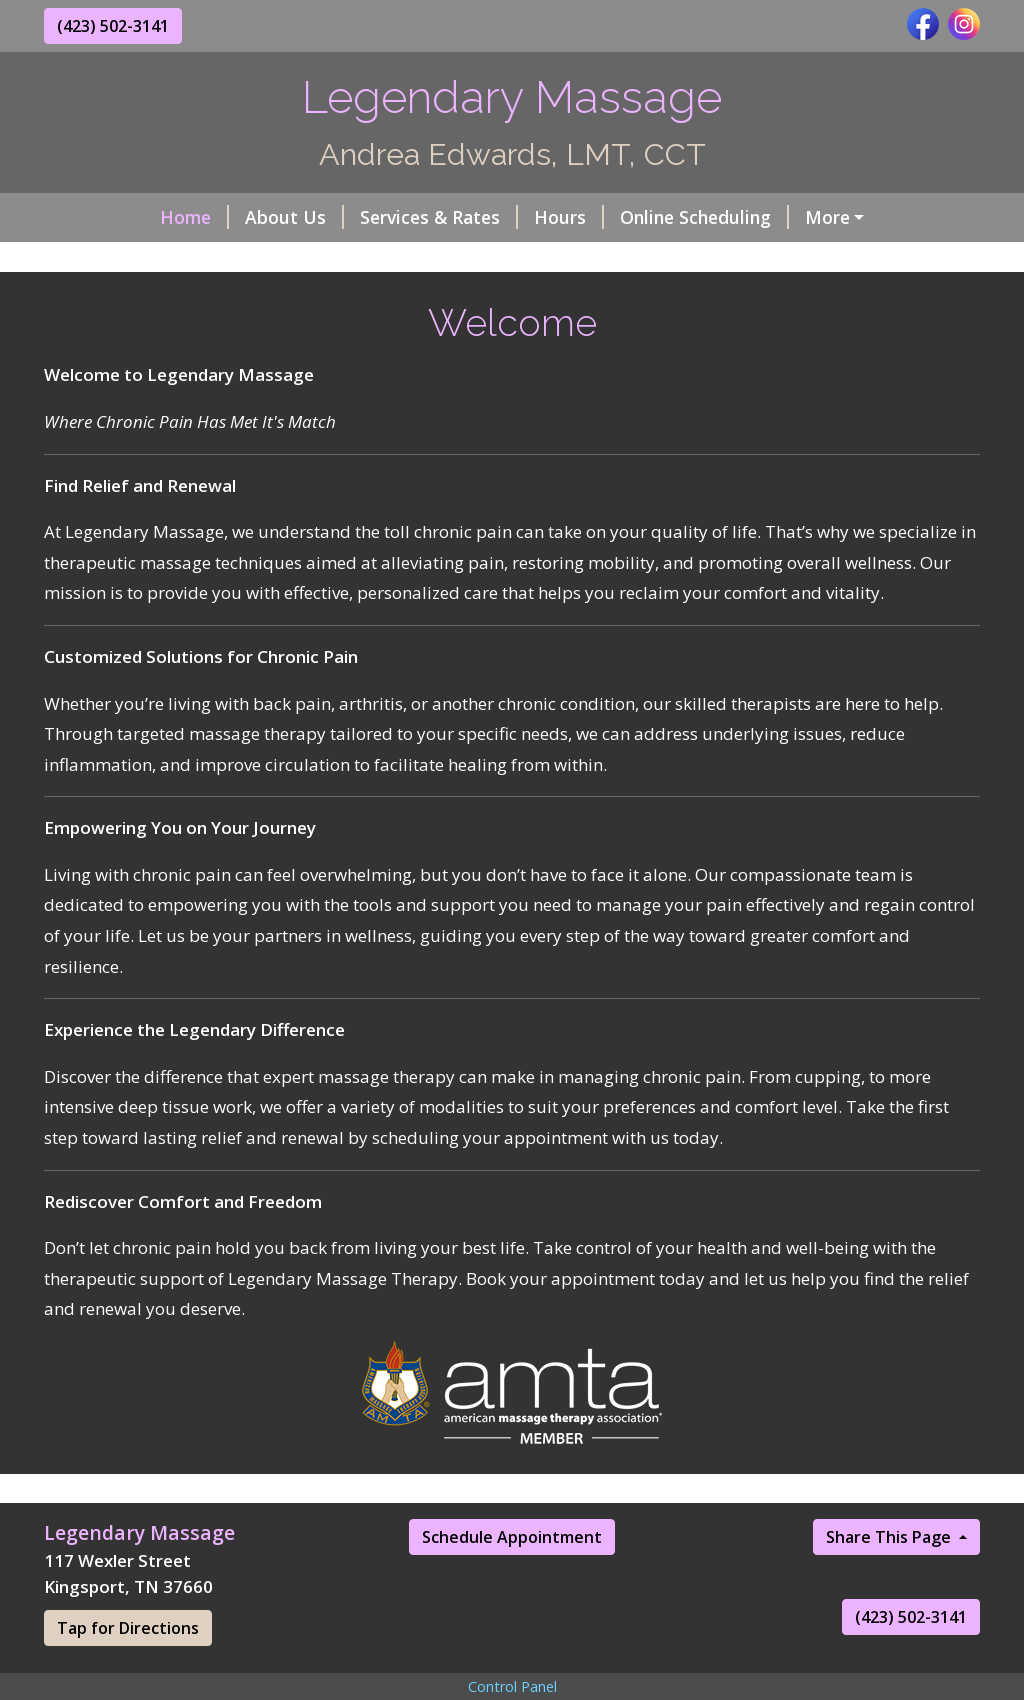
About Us (294, 217)
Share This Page (890, 1537)
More (827, 217)
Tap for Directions (128, 1628)
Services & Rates (439, 217)
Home (194, 217)
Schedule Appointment (512, 1537)
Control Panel (512, 1686)
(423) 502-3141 (113, 26)
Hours (569, 217)
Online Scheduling (704, 217)
